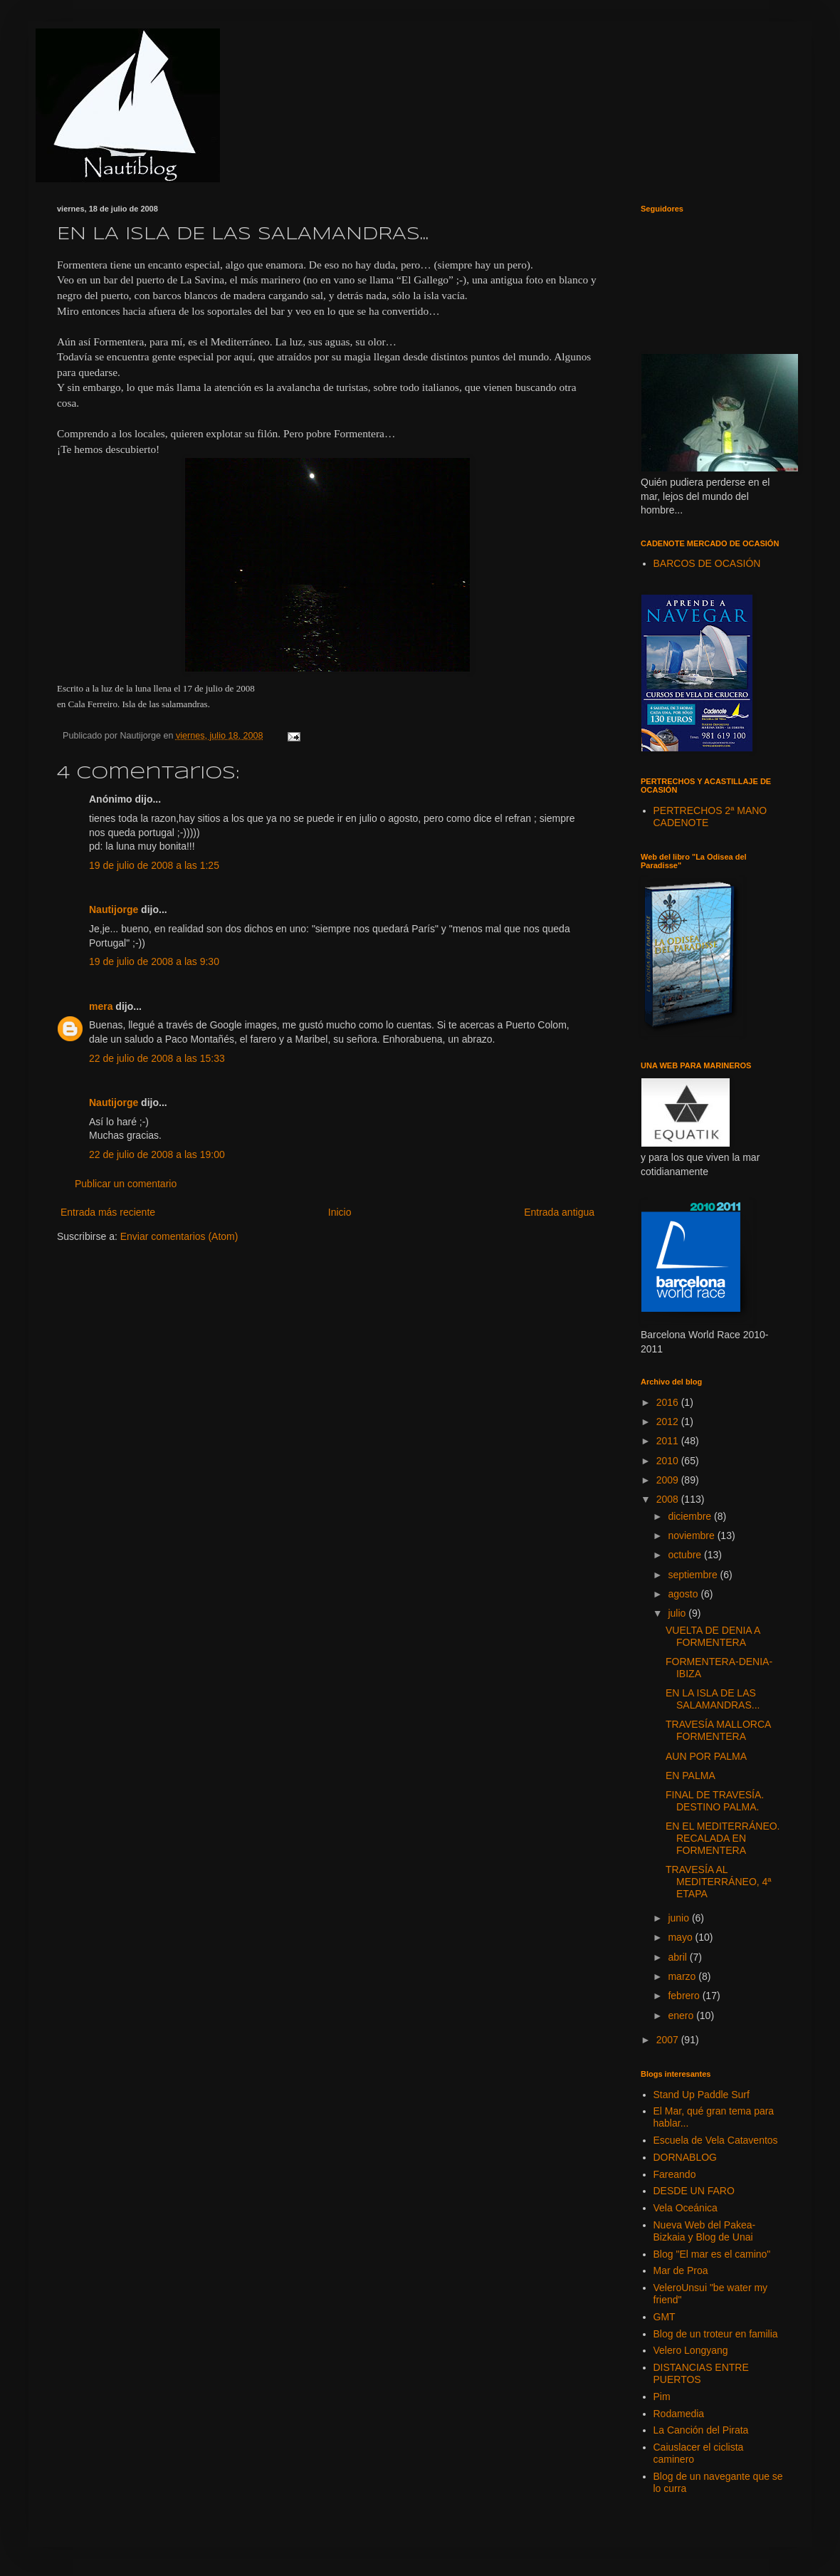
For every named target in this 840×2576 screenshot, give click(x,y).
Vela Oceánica (685, 2207)
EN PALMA (690, 1775)
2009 (668, 1480)
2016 (668, 1402)
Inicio (340, 1212)
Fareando (674, 2174)
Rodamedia (679, 2413)
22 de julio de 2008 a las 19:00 (157, 1154)
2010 (668, 1460)
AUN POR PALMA (706, 1756)
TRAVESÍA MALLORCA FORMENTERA (718, 1730)
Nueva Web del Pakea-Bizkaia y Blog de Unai (704, 2231)
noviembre (692, 1535)
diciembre (691, 1516)
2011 (668, 1440)
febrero (685, 1995)
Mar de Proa (680, 2270)
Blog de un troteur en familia (715, 2334)
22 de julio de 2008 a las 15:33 (157, 1058)
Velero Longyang (690, 2350)
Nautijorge (113, 909)
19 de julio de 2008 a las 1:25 (154, 865)
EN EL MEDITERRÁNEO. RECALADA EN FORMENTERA (723, 1838)
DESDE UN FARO (694, 2190)
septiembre (694, 1574)
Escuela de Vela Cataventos (715, 2140)
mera (100, 1006)
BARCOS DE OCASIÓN (707, 563)
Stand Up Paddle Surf (701, 2094)
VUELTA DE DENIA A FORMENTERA (713, 1636)
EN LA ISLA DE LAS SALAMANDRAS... (713, 1699)
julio (678, 1613)
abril (678, 1957)
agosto (684, 1594)
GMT (664, 2316)
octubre (686, 1554)
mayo (681, 1937)
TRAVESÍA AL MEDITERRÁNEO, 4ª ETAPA (719, 1881)
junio (679, 1918)
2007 (668, 2039)
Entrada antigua (559, 1212)
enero (682, 2015)
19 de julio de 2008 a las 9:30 (154, 961)
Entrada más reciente (108, 1212)
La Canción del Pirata (701, 2430)
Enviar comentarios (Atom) (179, 1236)
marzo (683, 1976)
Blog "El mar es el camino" (712, 2254)
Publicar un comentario (126, 1183)
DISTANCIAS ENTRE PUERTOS (701, 2373)
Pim (662, 2396)
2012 (668, 1421)
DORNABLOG (685, 2157)
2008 (668, 1499)
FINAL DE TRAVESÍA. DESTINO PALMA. (715, 1801)
